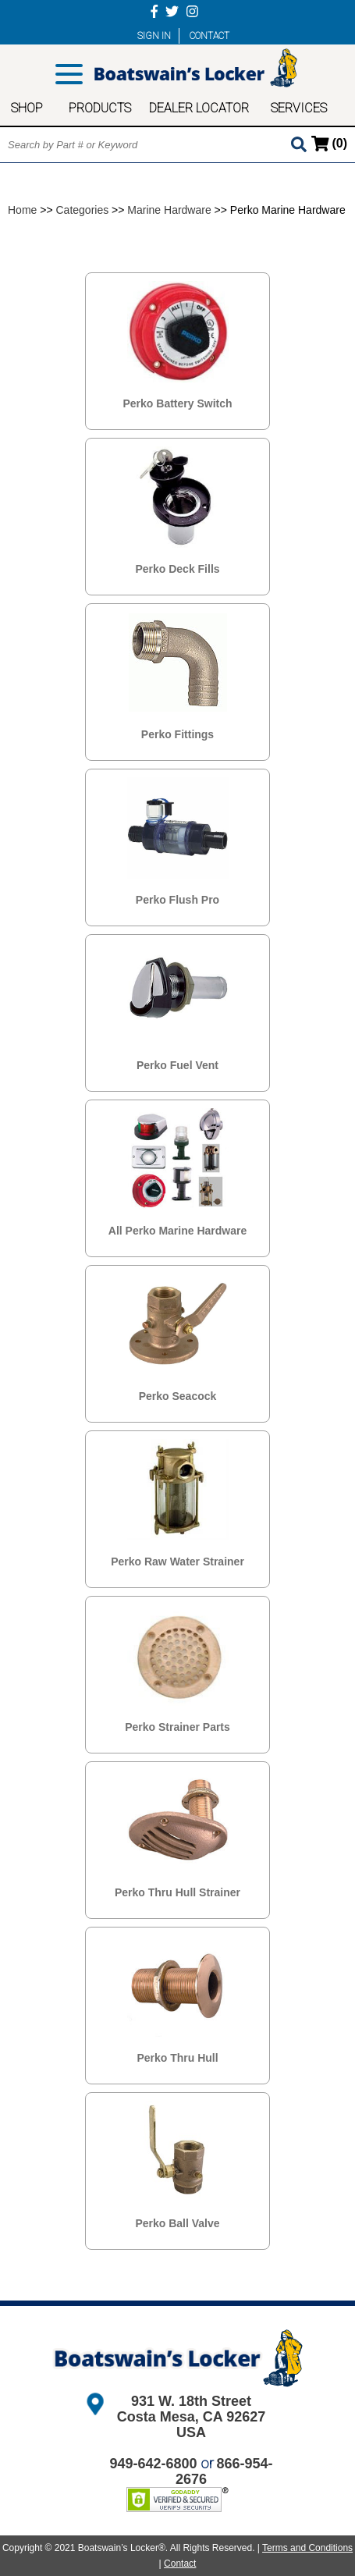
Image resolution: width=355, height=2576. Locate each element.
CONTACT (209, 35)
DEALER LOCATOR (199, 108)
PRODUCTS (100, 108)
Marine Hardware (169, 210)
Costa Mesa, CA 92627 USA (191, 2424)
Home (22, 210)
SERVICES (299, 108)
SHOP (27, 108)
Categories (82, 210)
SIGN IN (154, 35)
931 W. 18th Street (191, 2401)
